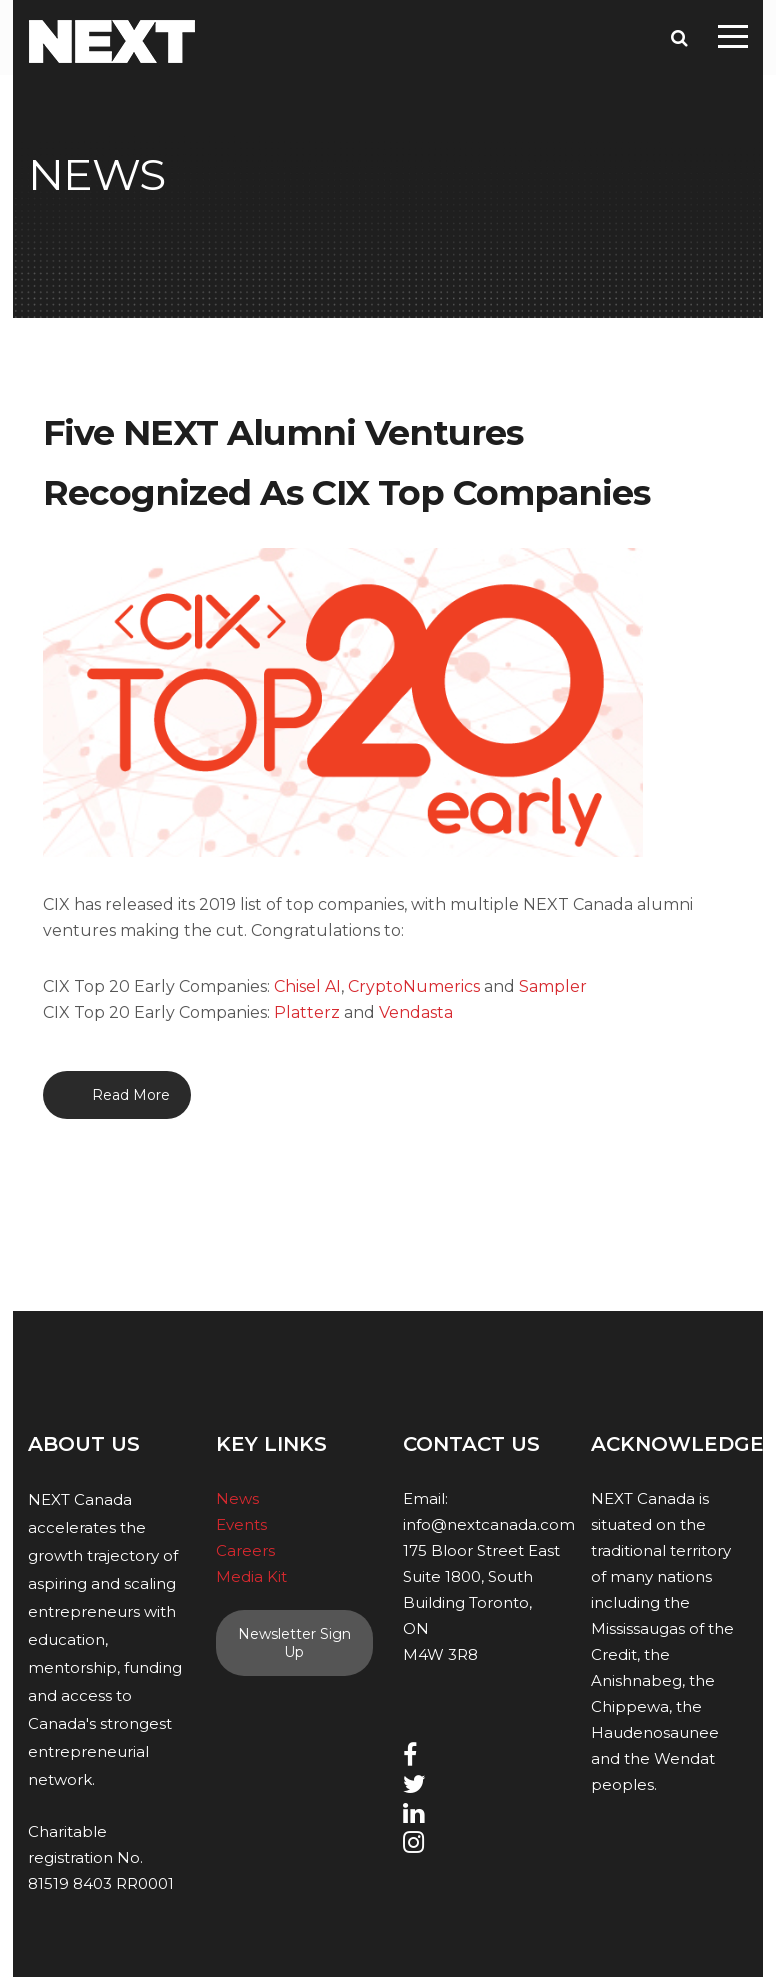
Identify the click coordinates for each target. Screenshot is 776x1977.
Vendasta (416, 1012)
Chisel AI (307, 986)
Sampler (553, 986)
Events (241, 1524)
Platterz (307, 1012)
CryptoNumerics (414, 986)
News (237, 1498)
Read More (131, 1095)
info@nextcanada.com (489, 1524)
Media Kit (251, 1576)
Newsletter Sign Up (294, 1643)
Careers (245, 1550)
